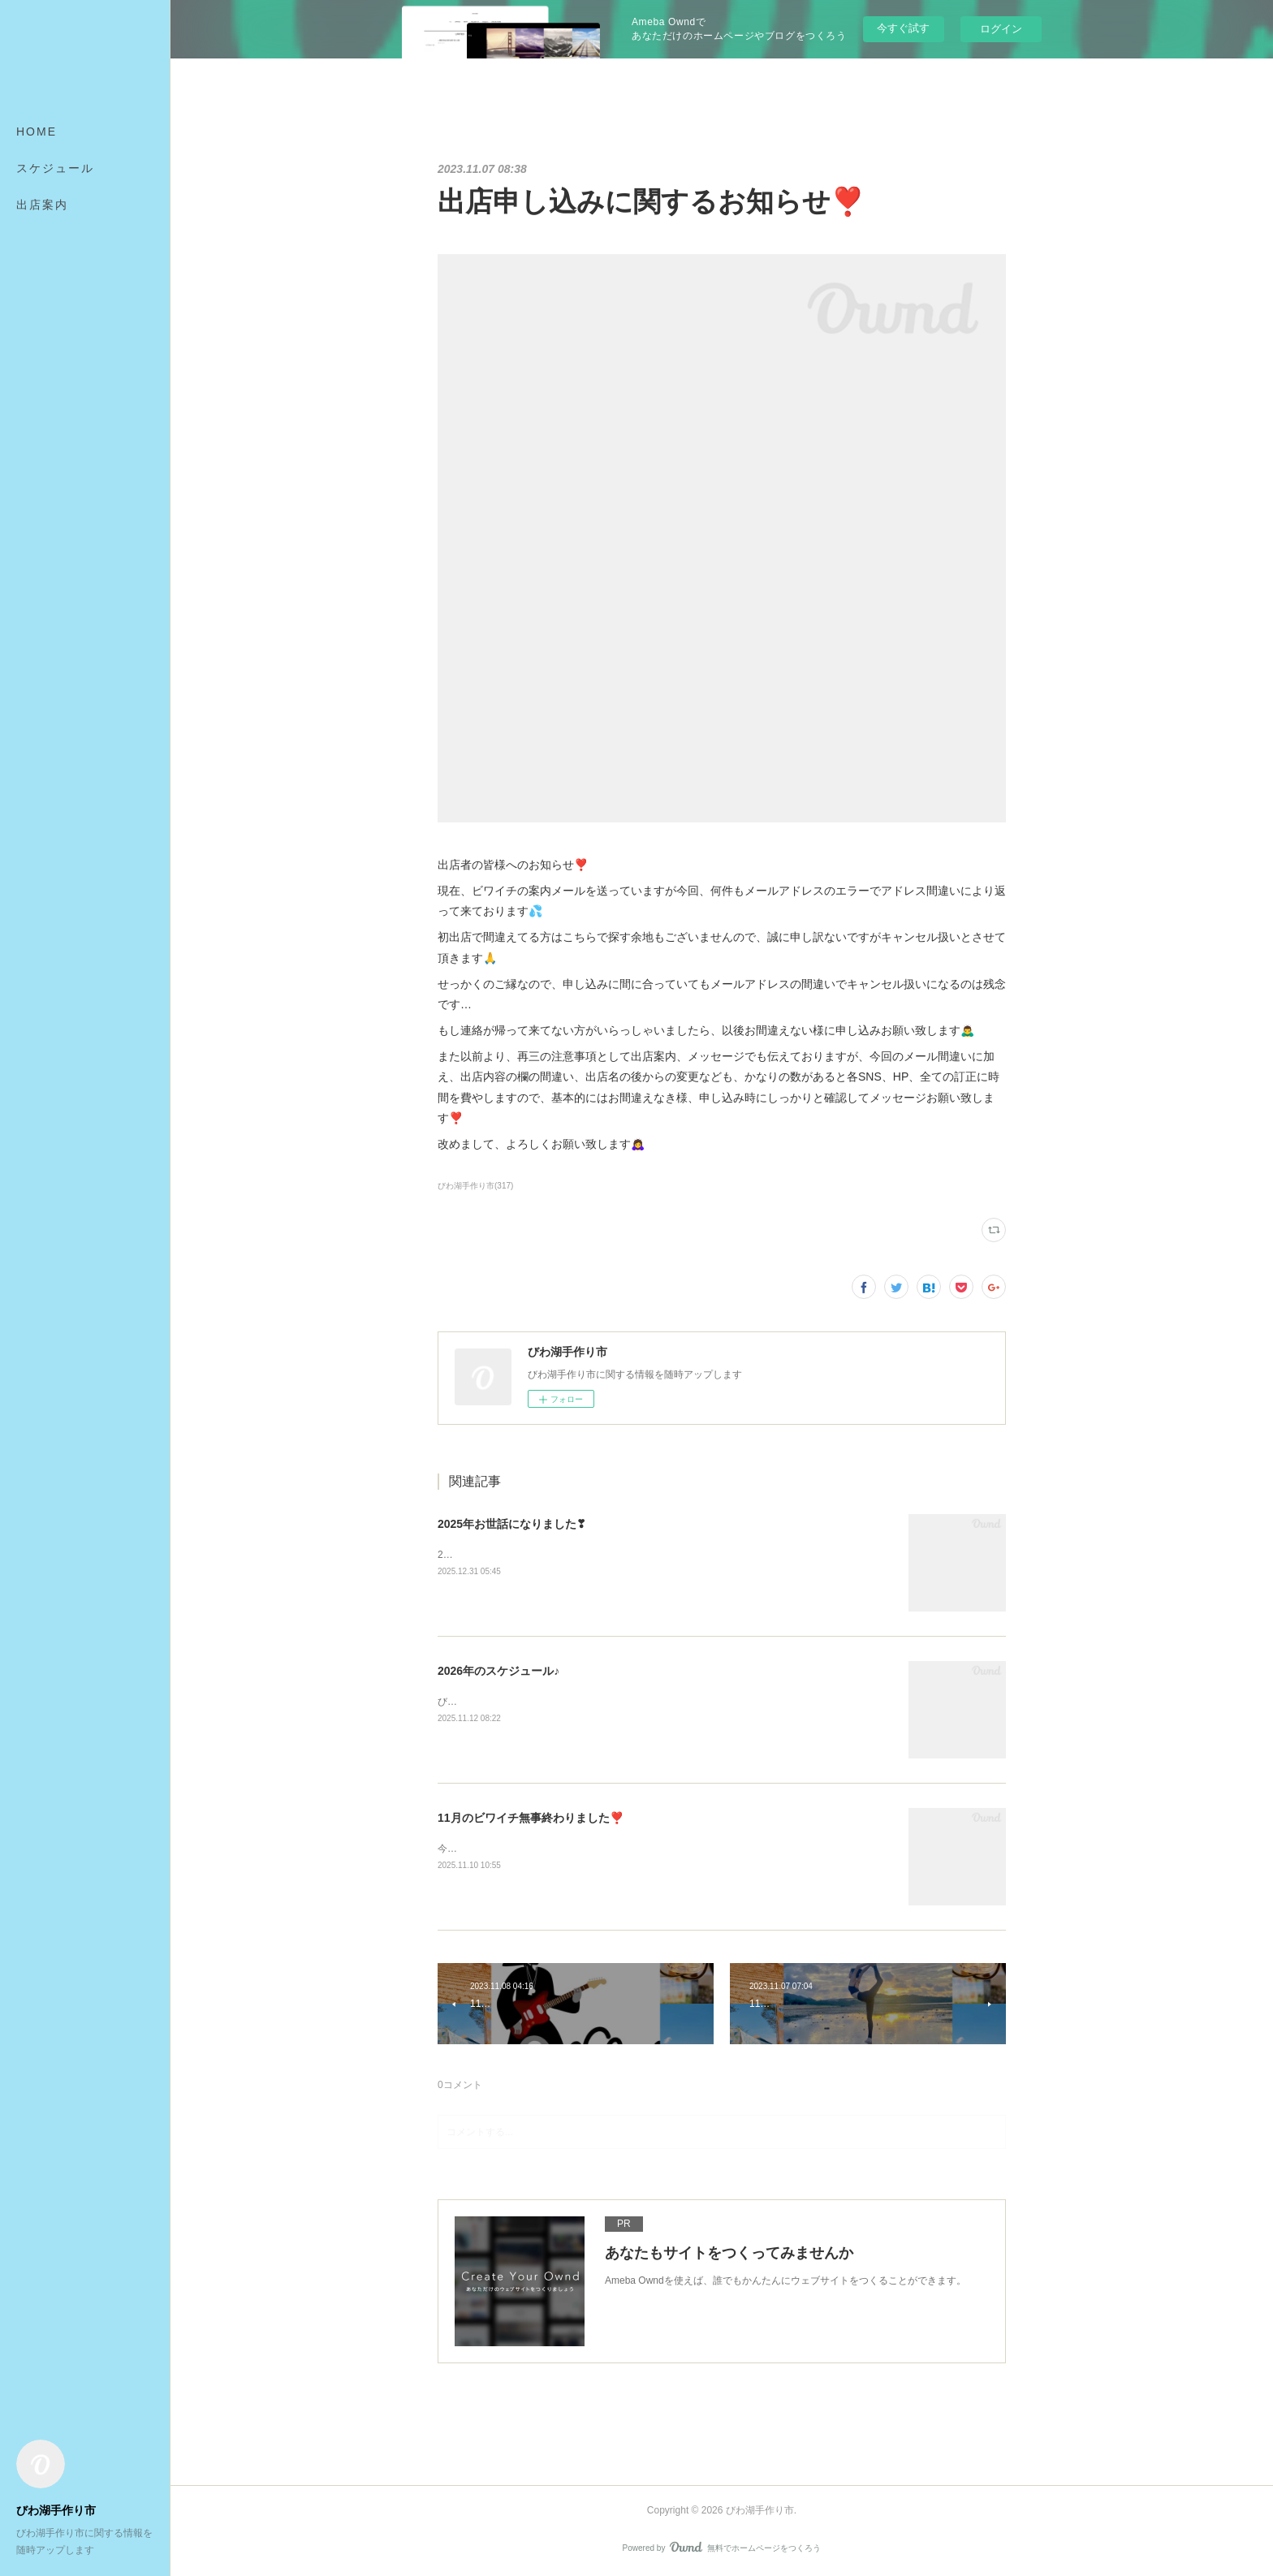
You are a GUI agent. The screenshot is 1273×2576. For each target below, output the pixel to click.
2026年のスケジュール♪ (498, 1670)
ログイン (1001, 29)
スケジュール (55, 168)
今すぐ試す (903, 28)
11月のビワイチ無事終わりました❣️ (531, 1817)
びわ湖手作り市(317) (475, 1185)
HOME (36, 131)
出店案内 (42, 204)
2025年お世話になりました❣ (512, 1523)
